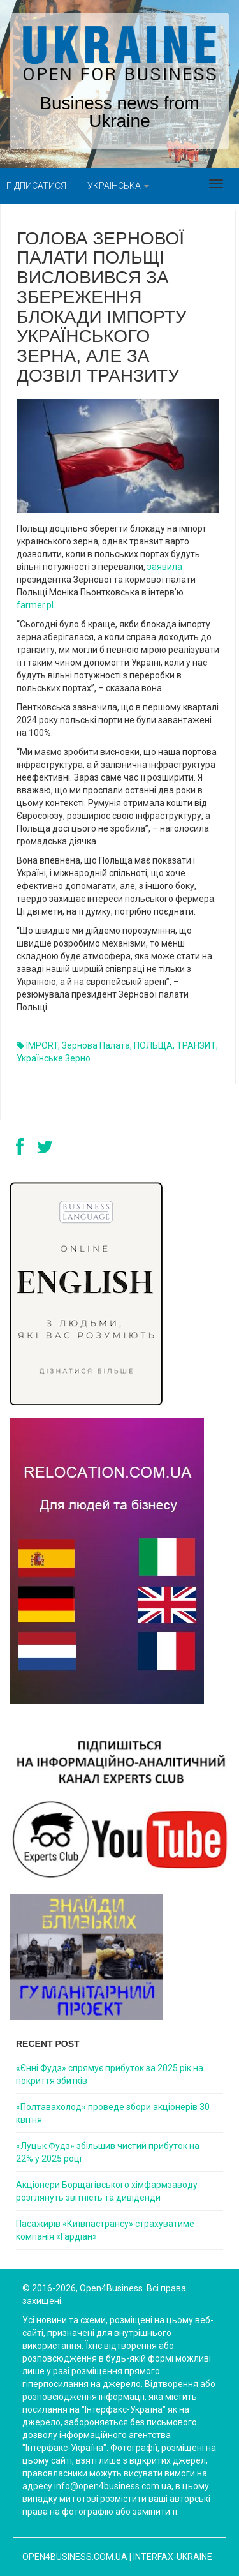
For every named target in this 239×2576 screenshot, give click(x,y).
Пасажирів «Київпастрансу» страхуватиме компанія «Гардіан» (105, 2230)
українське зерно (54, 1058)
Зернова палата (96, 1045)
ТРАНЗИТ (196, 1045)
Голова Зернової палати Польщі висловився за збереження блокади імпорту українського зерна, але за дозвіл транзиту (102, 307)
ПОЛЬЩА (153, 1045)
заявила (164, 567)
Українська (118, 186)
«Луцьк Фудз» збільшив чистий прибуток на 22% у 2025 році (107, 2152)
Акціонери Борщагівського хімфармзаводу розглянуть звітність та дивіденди (107, 2191)
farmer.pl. (36, 605)
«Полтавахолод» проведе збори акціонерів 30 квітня (113, 2113)
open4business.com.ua (74, 2557)
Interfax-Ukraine (172, 2557)
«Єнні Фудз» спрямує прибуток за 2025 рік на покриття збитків (109, 2074)
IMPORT (42, 1045)
